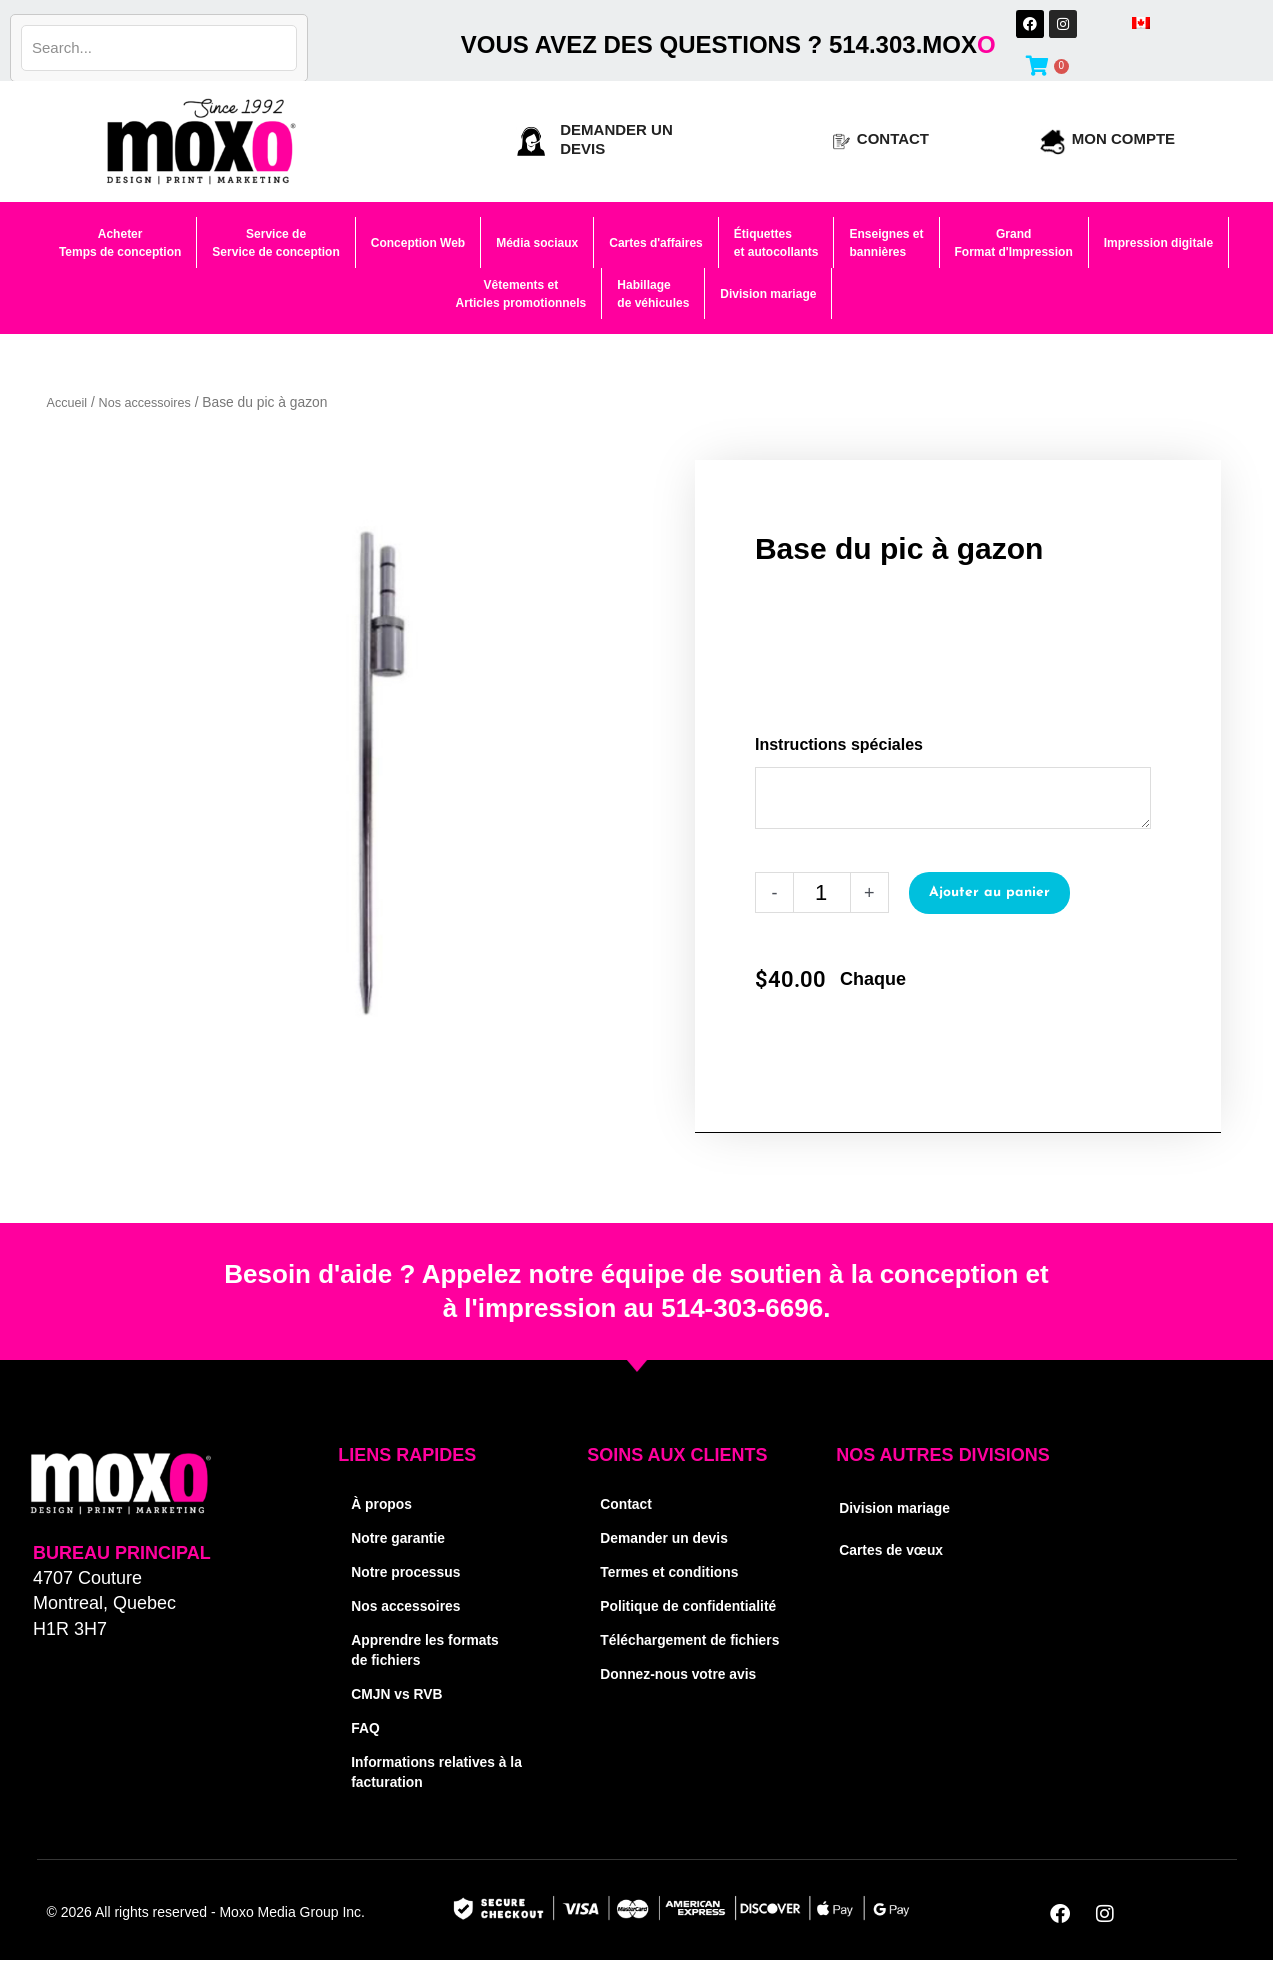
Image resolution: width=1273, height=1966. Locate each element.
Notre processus (410, 1571)
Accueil (69, 402)
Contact (893, 138)
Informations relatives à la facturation (435, 1771)
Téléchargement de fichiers (668, 1669)
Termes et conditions (675, 1571)
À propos (384, 1503)
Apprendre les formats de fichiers (431, 1649)
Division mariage (899, 1507)
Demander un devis (669, 1537)
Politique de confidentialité (651, 1615)
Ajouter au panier (991, 892)
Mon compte (1123, 138)
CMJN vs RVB (400, 1693)
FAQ (366, 1727)
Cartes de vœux (895, 1549)
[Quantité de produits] (822, 892)
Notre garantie (402, 1537)
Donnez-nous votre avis (684, 1713)
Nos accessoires (152, 402)
